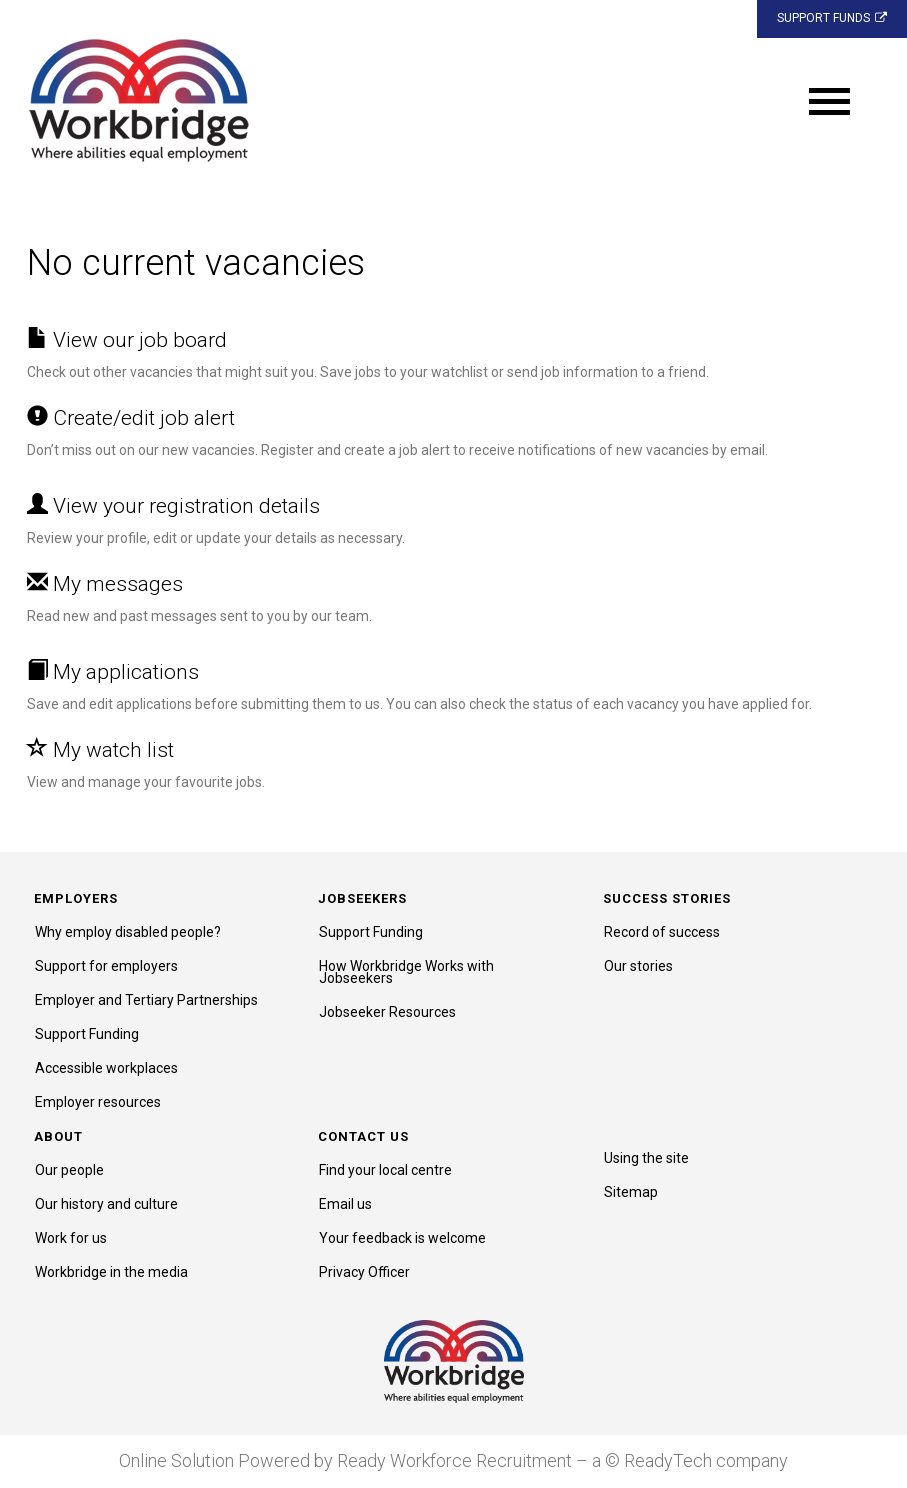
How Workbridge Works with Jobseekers (406, 972)
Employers (76, 898)
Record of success (662, 932)
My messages (105, 584)
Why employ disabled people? (128, 932)
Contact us (363, 1136)
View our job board (127, 340)
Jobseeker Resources (387, 1012)
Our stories (638, 966)
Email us (345, 1204)
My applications (113, 672)
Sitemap (631, 1192)
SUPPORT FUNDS (832, 18)
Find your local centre (385, 1170)
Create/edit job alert (131, 418)
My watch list (100, 750)
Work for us (71, 1238)
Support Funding (87, 1034)
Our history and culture (106, 1204)
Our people (69, 1170)
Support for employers (106, 966)
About (58, 1136)
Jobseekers (362, 898)
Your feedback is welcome (402, 1238)
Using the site (646, 1158)
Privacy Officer (364, 1272)
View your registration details (173, 506)
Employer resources (98, 1102)
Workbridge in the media (111, 1272)
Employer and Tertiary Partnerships (146, 1000)
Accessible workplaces (106, 1068)
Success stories (667, 898)
